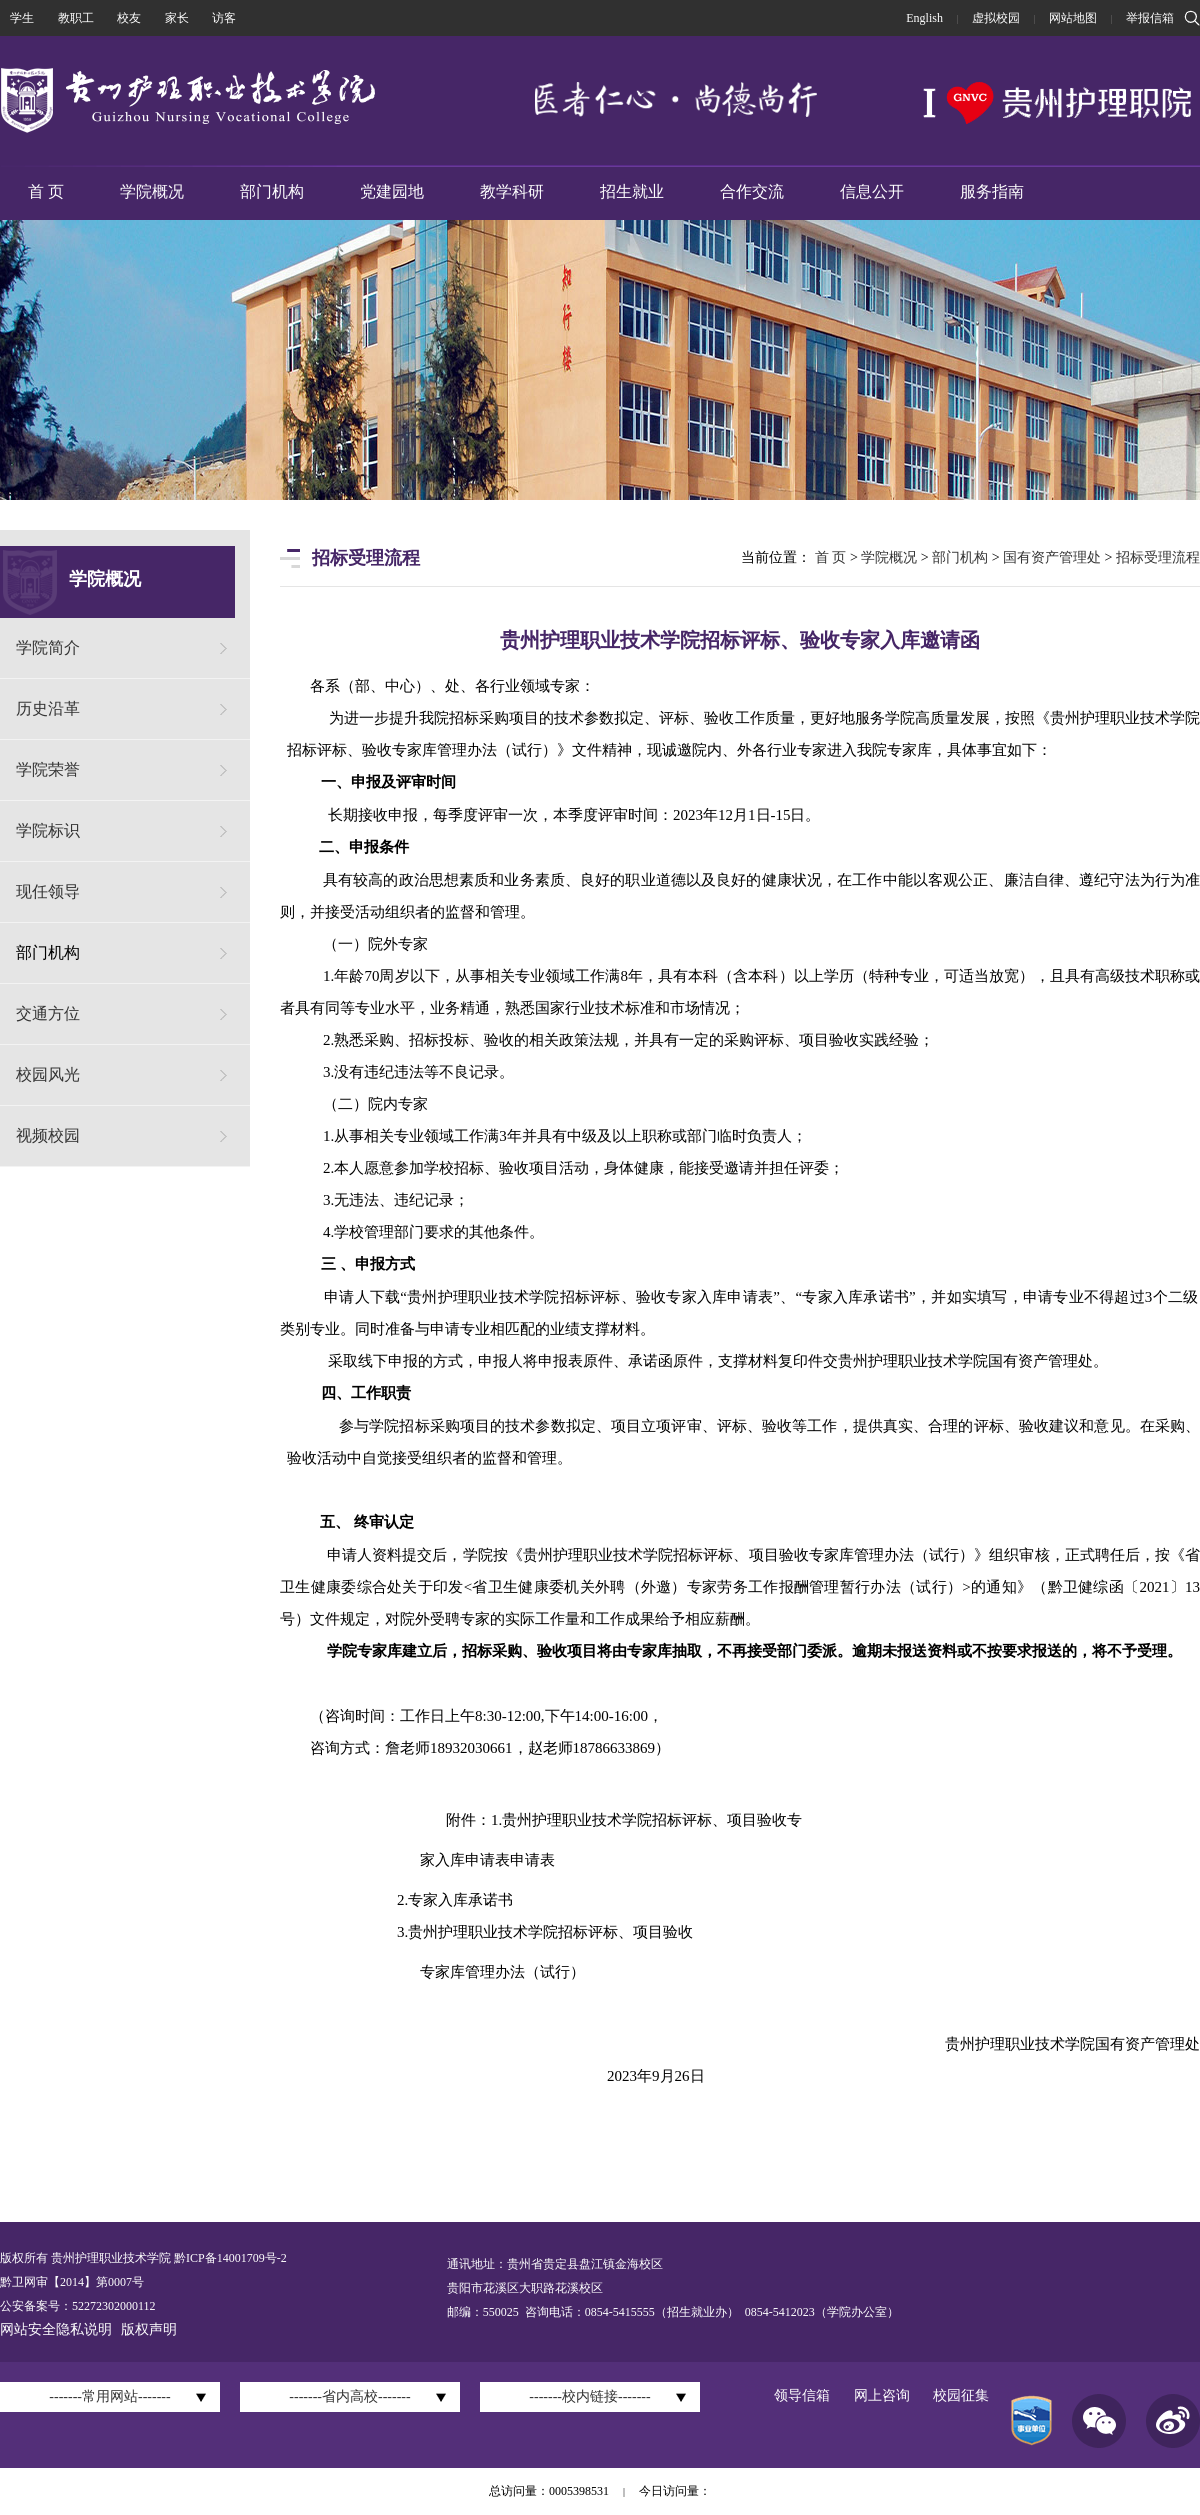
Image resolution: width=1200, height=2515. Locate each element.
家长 (177, 18)
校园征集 (961, 2395)
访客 (224, 18)
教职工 (76, 18)
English (924, 18)
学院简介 (48, 647)
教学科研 (512, 191)
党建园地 (392, 191)
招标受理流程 (1158, 557)
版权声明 (149, 2329)
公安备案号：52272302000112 (78, 2306)
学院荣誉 (48, 769)
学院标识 (48, 830)
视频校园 (48, 1135)
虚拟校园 (996, 18)
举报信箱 (1150, 18)
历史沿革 (48, 708)
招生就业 (632, 191)
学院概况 (152, 191)
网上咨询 (882, 2395)
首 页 (46, 191)
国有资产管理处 (1052, 557)
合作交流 (752, 191)
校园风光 (48, 1074)
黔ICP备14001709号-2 (229, 2258)
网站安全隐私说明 (56, 2329)
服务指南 (992, 191)
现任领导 (48, 891)
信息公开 (872, 191)
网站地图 (1073, 18)
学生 (22, 18)
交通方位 (48, 1013)
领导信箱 (802, 2395)
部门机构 (272, 191)
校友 (129, 18)
